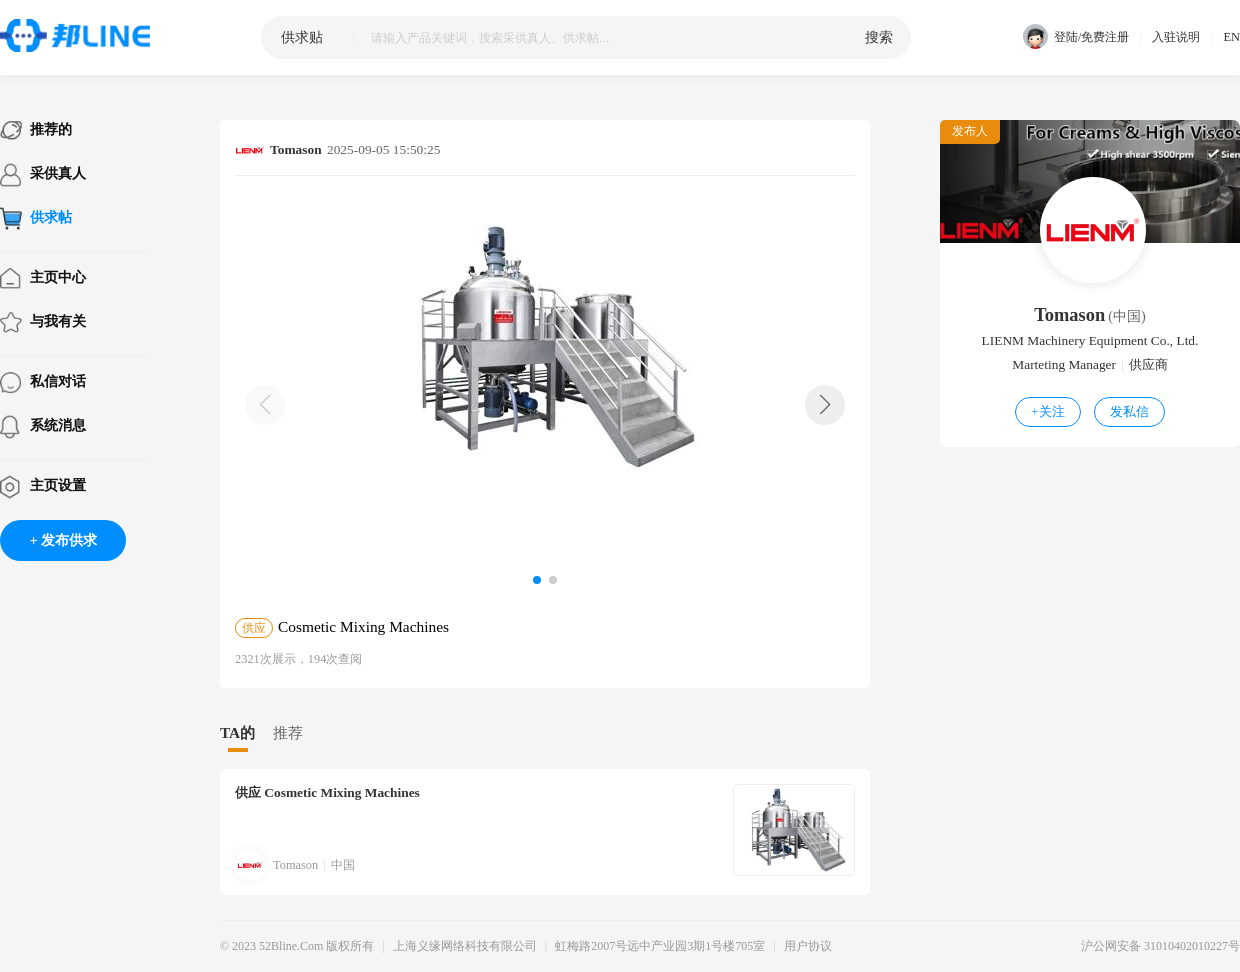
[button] (825, 405)
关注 (1048, 411)
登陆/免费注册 (1076, 37)
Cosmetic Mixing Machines (327, 792)
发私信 (1129, 411)
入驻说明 (1176, 37)
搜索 (879, 37)
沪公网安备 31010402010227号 (1160, 946)
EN (1231, 37)
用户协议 (808, 946)
